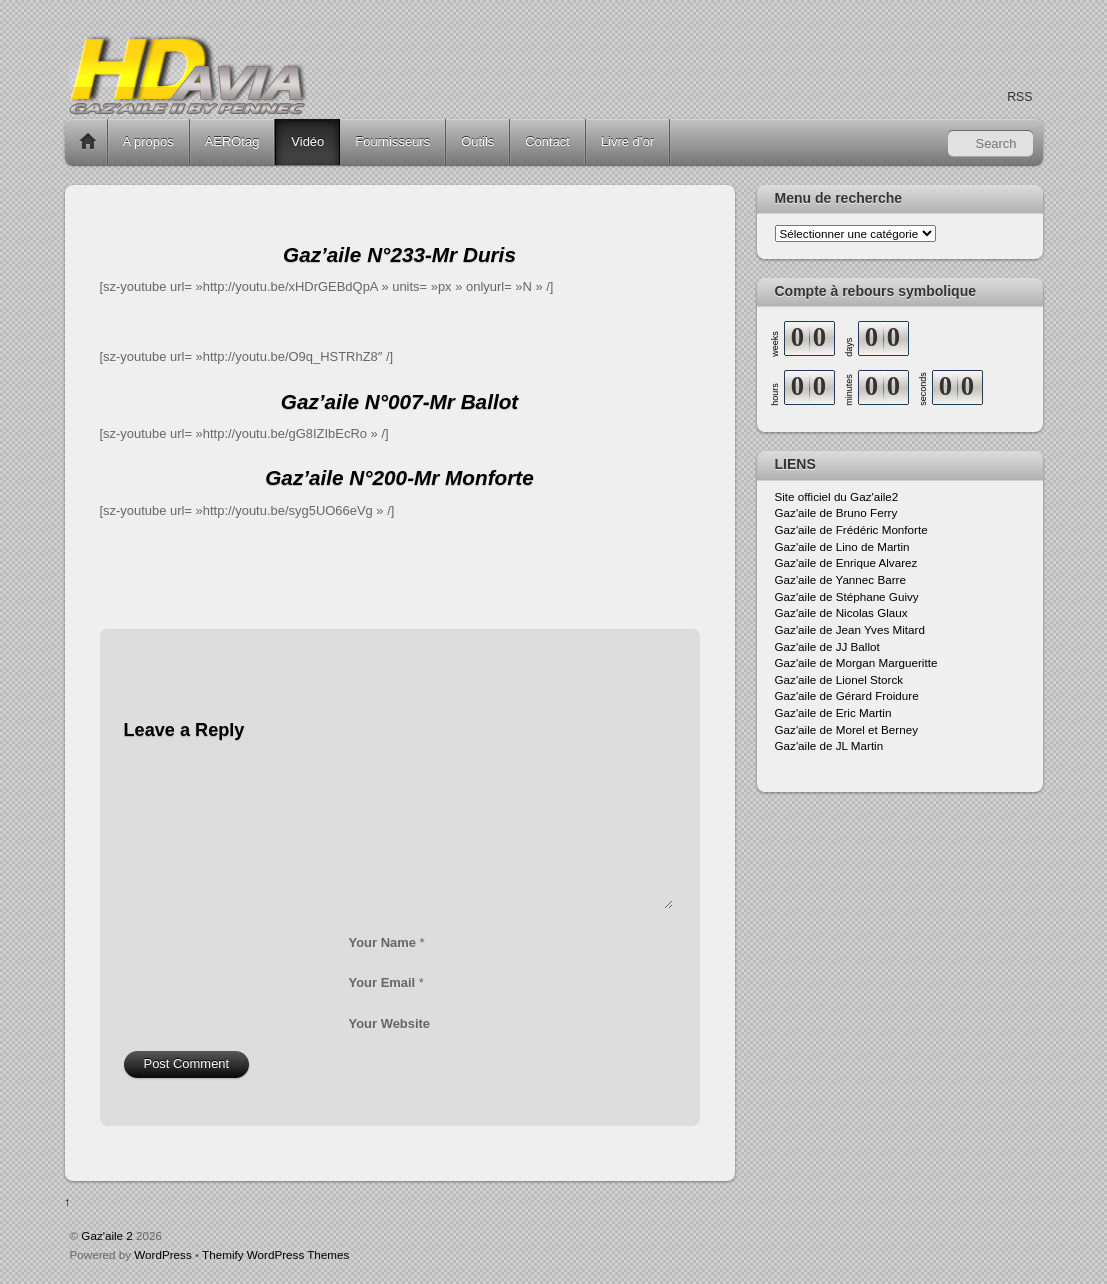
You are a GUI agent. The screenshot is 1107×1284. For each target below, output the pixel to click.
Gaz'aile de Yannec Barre (840, 579)
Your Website (390, 1023)
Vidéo (307, 141)
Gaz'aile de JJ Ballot (827, 646)
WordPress (162, 1254)
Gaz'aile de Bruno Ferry (836, 512)
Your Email (382, 982)
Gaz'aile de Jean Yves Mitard (850, 629)
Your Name (382, 942)
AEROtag (232, 141)
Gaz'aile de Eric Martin (833, 712)
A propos (148, 141)
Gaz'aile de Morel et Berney (846, 729)
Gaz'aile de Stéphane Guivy (847, 596)
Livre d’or (627, 141)
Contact (547, 141)
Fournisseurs (392, 141)
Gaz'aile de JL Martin (829, 745)
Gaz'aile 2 (106, 1235)
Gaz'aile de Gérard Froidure (847, 695)
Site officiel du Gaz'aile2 (837, 496)
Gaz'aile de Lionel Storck (839, 679)
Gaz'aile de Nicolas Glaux (841, 612)
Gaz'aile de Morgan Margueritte (856, 662)
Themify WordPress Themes (275, 1254)
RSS (1019, 97)
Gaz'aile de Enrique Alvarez (846, 562)
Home (88, 142)
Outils (477, 141)
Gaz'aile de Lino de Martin (842, 546)
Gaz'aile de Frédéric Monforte (851, 529)
